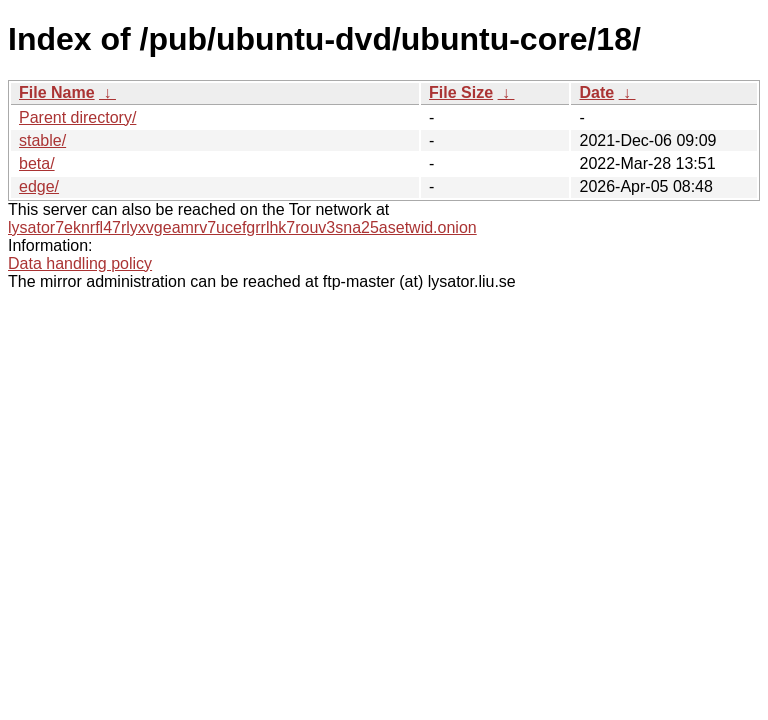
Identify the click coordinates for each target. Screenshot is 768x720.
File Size (461, 92)
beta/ (37, 163)
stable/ (42, 140)
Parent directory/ (77, 117)
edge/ (39, 186)
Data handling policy (80, 263)
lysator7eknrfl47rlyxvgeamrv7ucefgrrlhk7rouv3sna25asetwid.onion (242, 227)
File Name (57, 92)
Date (596, 92)
